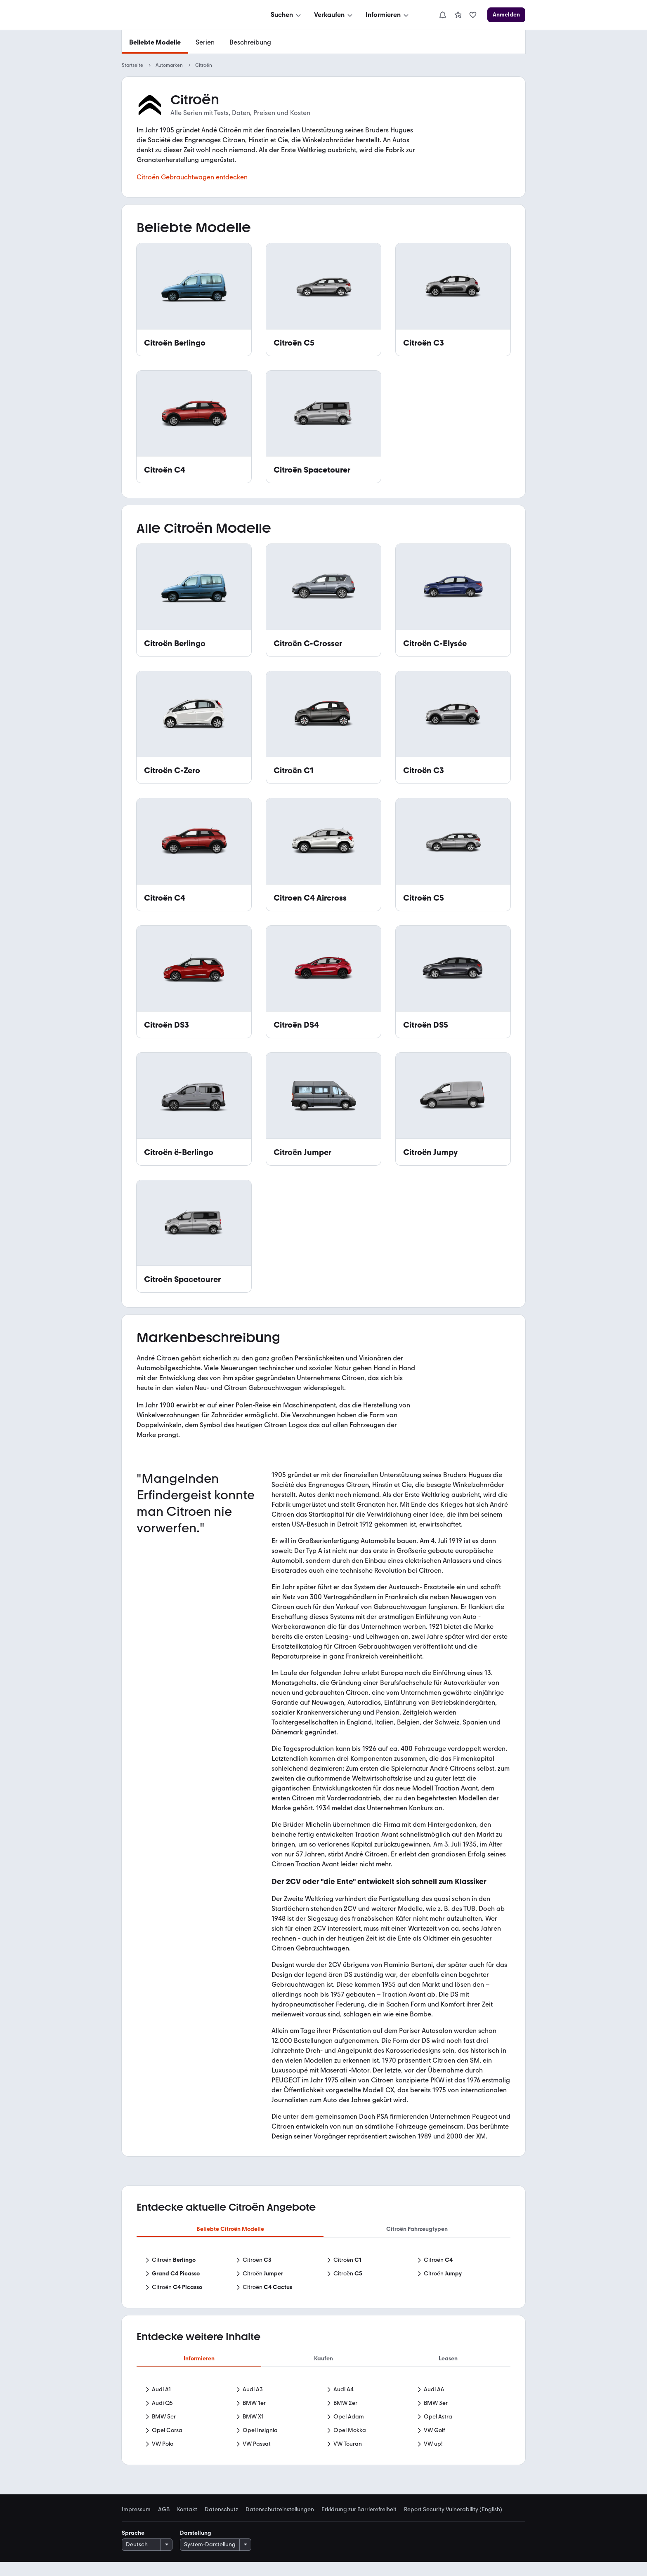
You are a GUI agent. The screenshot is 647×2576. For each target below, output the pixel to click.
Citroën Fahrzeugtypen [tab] (417, 2229)
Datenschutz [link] (221, 2523)
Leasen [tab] (448, 2358)
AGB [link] (164, 2523)
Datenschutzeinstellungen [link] (280, 2523)
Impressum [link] (136, 2523)
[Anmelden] (506, 14)
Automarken (169, 65)
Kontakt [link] (187, 2523)
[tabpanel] (323, 2274)
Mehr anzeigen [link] (323, 2460)
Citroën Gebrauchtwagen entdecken (192, 177)
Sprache (133, 2546)
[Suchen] (286, 14)
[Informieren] (387, 14)
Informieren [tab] (199, 2358)
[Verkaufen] (334, 14)
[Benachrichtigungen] (442, 14)
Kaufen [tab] (323, 2358)
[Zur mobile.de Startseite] (184, 15)
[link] (458, 15)
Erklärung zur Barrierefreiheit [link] (359, 2523)
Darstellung (195, 2546)
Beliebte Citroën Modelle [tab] (230, 2229)
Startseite (132, 65)
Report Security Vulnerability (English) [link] (453, 2523)
